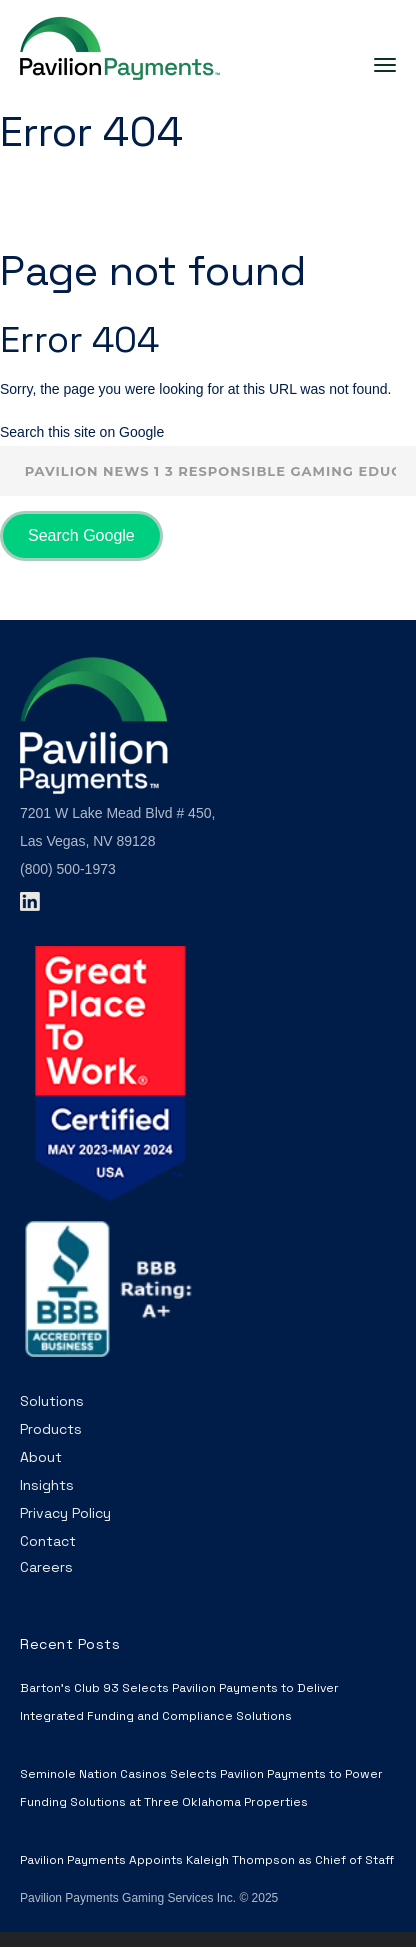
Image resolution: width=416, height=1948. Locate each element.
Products (51, 1429)
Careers (46, 1567)
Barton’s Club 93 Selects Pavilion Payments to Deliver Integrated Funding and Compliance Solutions (179, 1702)
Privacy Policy (65, 1513)
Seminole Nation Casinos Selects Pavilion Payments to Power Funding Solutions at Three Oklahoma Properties (201, 1788)
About (41, 1457)
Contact (48, 1541)
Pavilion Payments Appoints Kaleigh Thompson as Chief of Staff (207, 1860)
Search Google (81, 535)
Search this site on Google (82, 432)
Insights (47, 1485)
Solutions (52, 1401)
